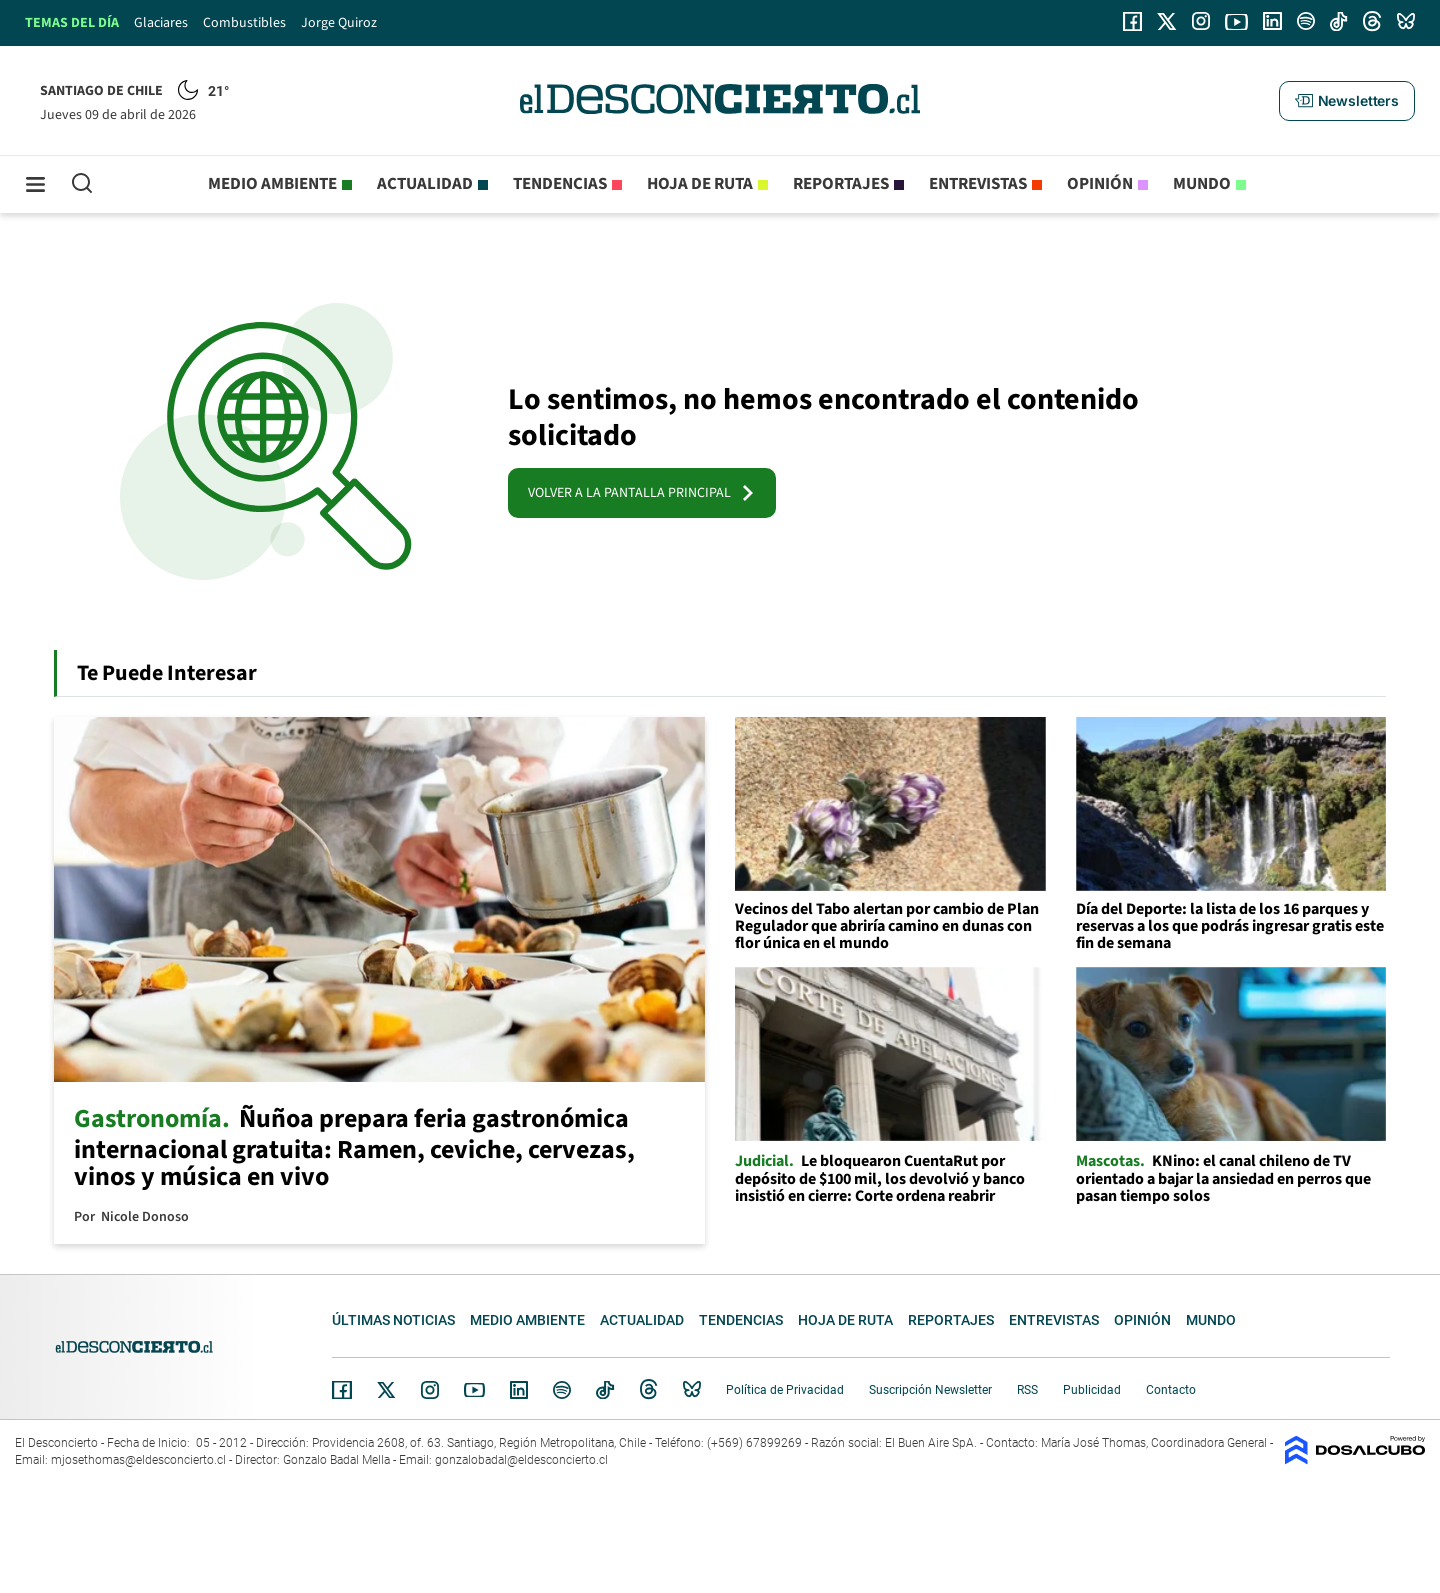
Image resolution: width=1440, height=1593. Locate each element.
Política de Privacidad (785, 1390)
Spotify (562, 1390)
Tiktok (605, 1390)
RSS (1027, 1390)
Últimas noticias (393, 1320)
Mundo (1202, 184)
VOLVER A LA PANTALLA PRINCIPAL (642, 493)
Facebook (342, 1390)
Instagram (430, 1390)
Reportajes (841, 184)
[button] (1347, 101)
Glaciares (161, 23)
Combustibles (244, 23)
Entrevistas (978, 184)
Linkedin (519, 1390)
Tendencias (560, 184)
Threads (649, 1389)
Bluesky (692, 1390)
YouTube (474, 1390)
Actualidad (425, 184)
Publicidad (1092, 1390)
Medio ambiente (272, 184)
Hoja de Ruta (700, 184)
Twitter (387, 1390)
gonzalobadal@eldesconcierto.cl (521, 1460)
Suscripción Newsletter (930, 1390)
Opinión (1100, 184)
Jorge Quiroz (339, 23)
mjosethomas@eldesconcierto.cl (138, 1460)
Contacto (1171, 1390)
